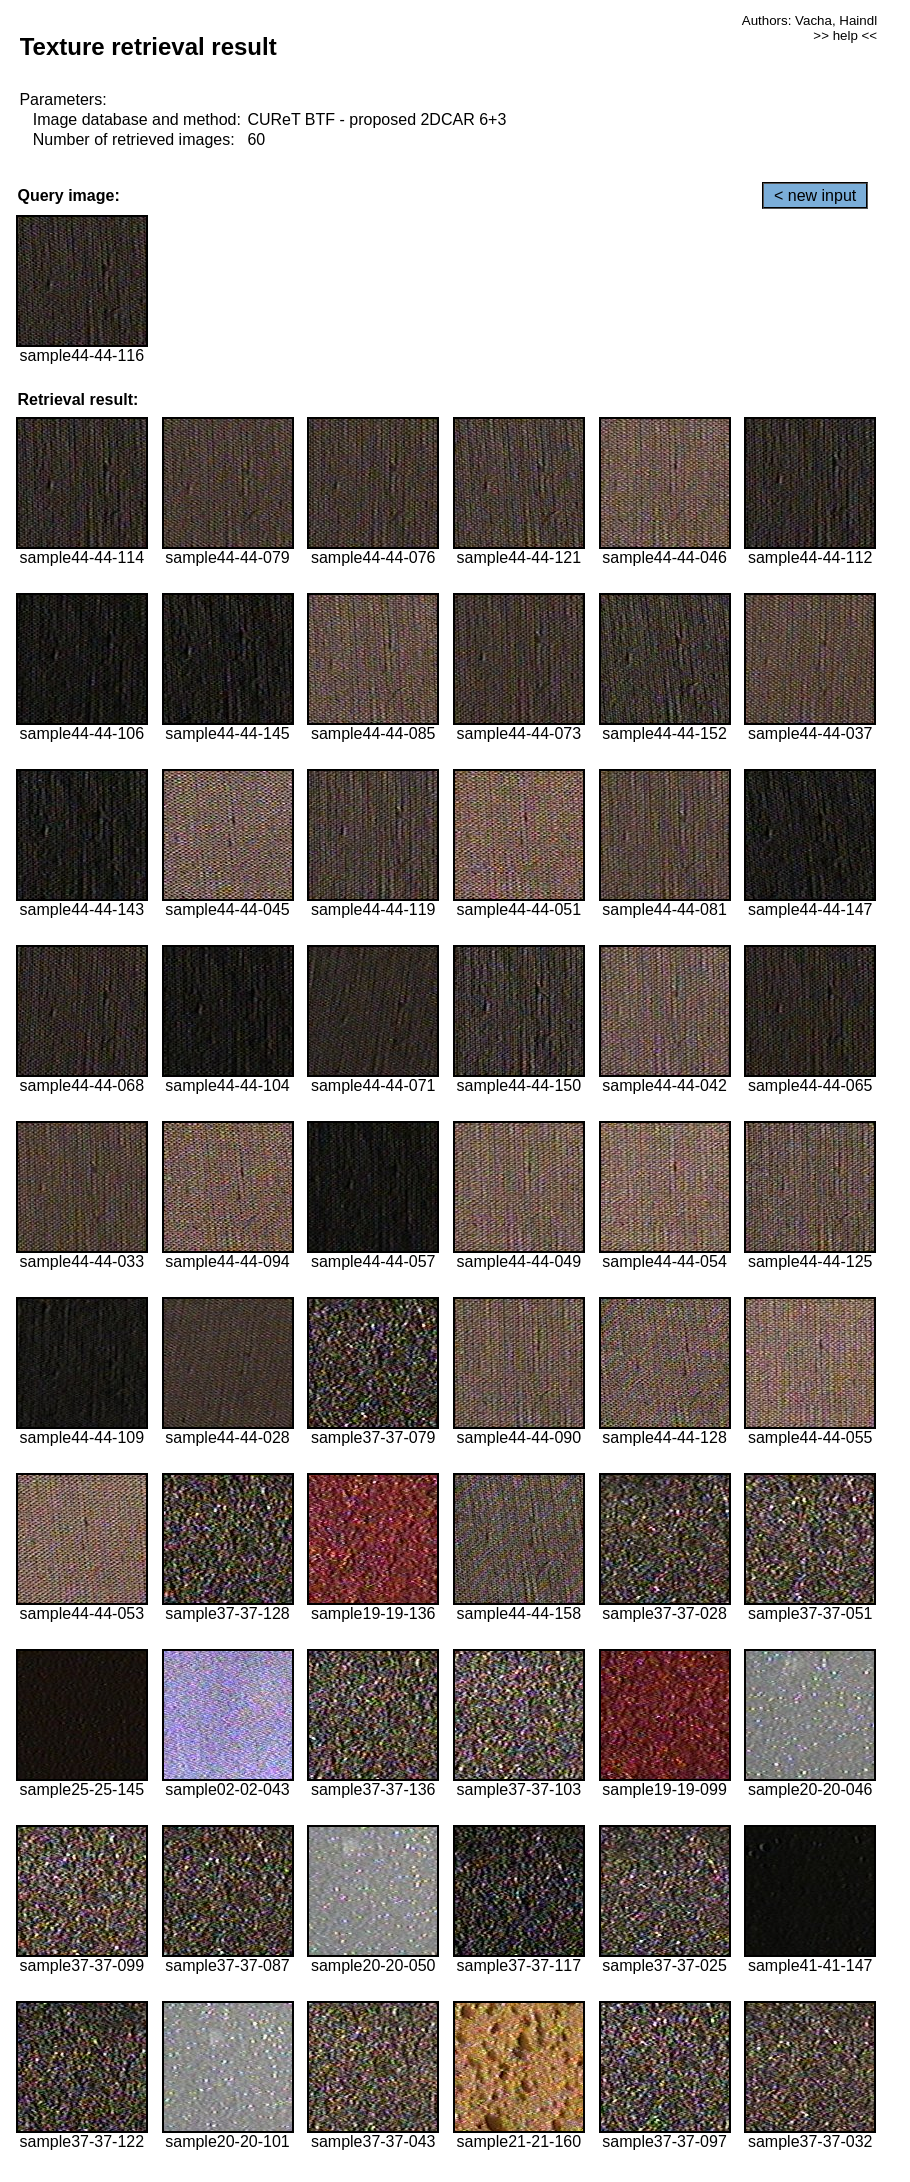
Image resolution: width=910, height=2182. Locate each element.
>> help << (845, 35)
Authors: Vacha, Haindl (809, 20)
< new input (815, 195)
